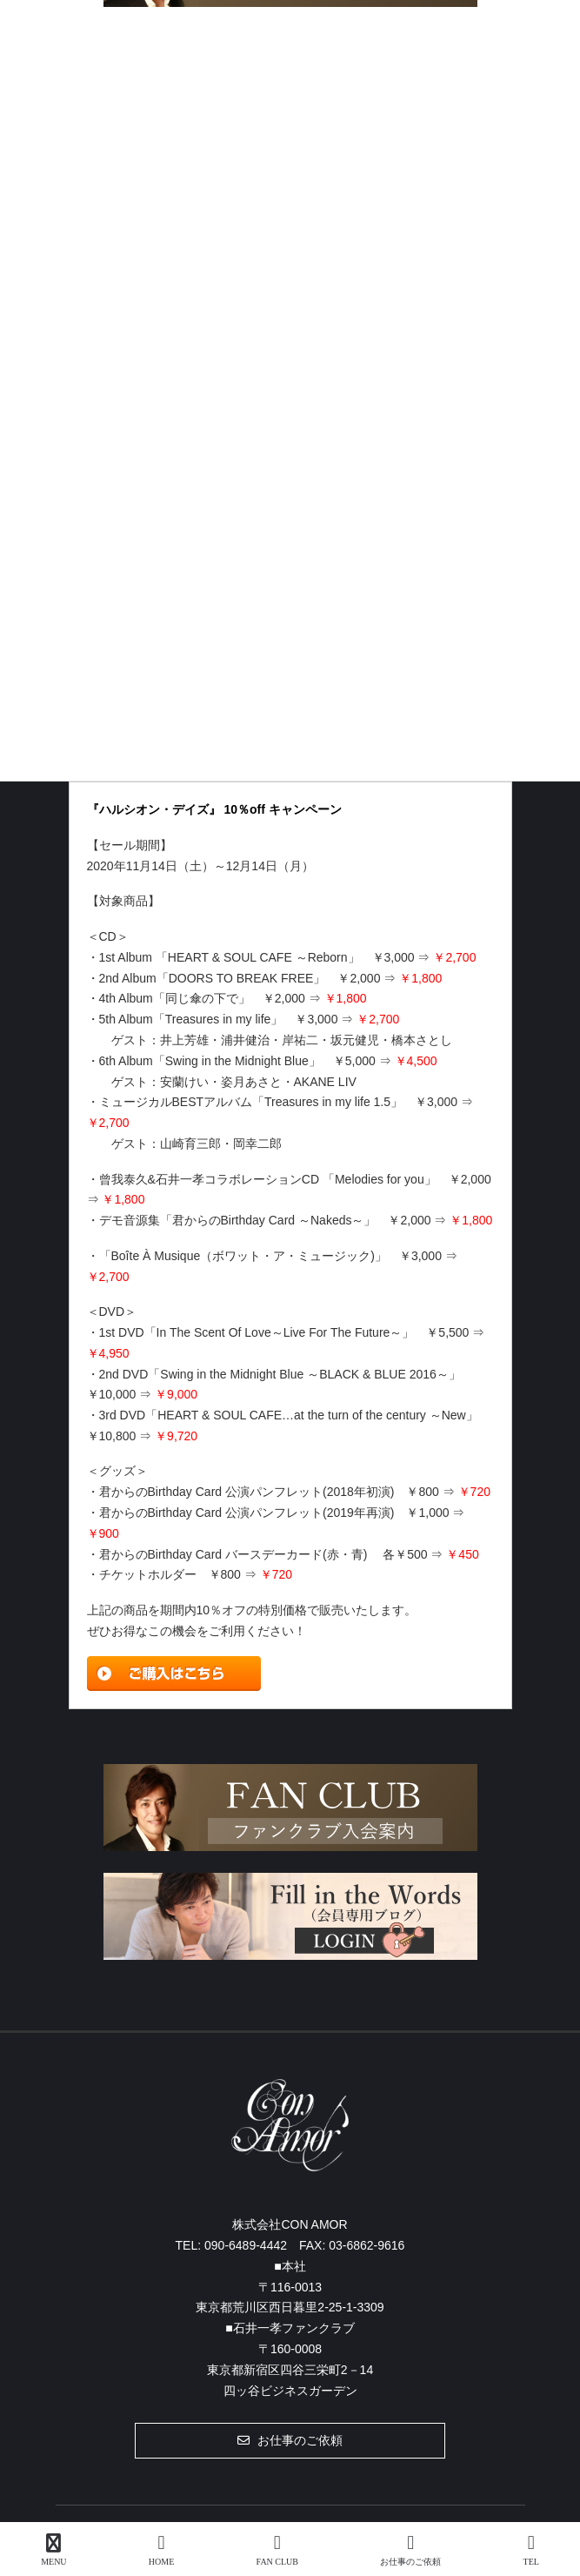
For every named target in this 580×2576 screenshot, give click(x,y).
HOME (161, 2549)
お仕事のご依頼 (410, 2549)
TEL (531, 2549)
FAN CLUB (277, 2549)
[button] (290, 2440)
